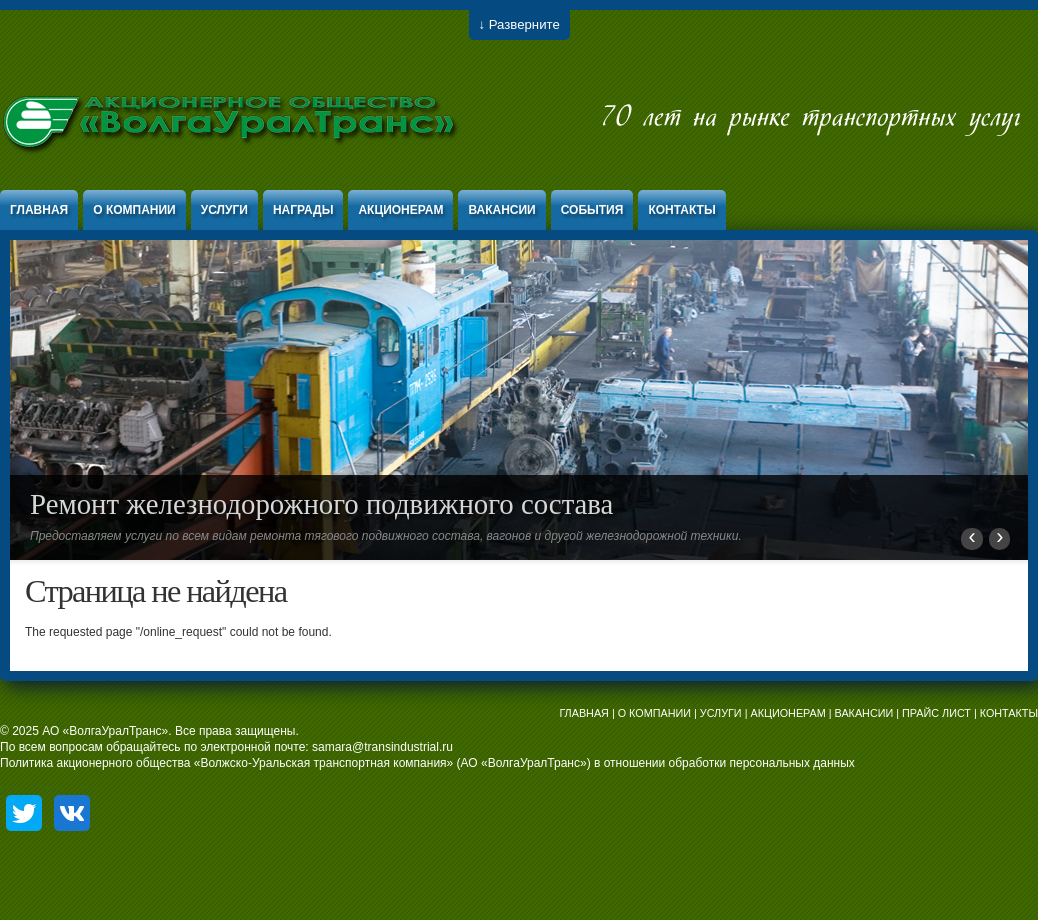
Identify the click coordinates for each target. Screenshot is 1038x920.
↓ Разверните (519, 24)
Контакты (681, 210)
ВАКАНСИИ (864, 713)
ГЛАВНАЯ (584, 713)
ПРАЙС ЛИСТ (936, 713)
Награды (303, 210)
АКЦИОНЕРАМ (787, 713)
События (592, 210)
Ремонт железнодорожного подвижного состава (321, 504)
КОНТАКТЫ (1009, 713)
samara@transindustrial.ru (382, 747)
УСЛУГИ (721, 713)
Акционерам (400, 210)
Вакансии (501, 210)
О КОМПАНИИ (654, 713)
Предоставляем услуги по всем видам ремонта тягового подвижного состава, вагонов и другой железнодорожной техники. (386, 536)
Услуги (224, 210)
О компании (134, 210)
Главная (39, 210)
